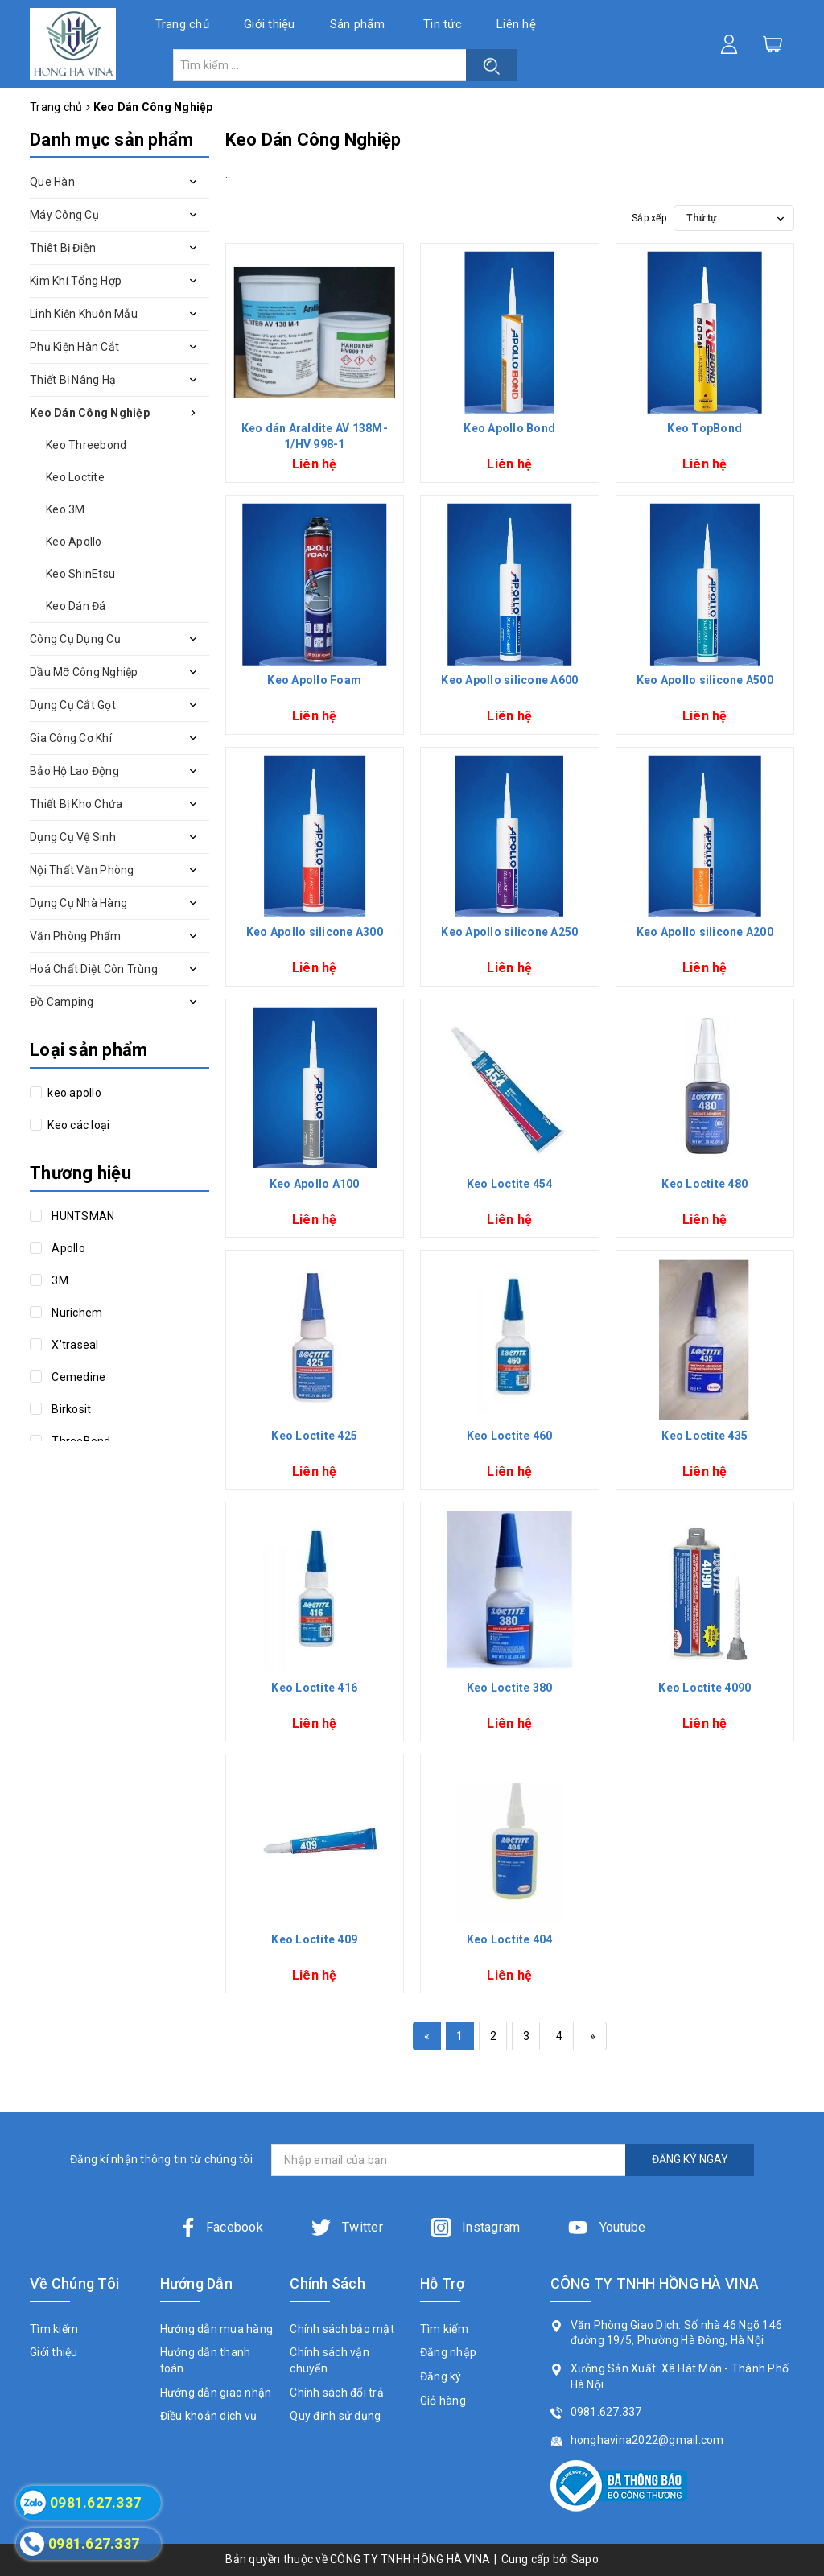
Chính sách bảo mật (342, 2329)
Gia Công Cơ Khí (71, 738)
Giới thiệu (269, 24)
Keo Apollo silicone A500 (705, 680)
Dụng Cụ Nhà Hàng (78, 902)
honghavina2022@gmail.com (647, 2440)
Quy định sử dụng (335, 2415)
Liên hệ (516, 24)
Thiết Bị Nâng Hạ (73, 379)
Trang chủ (182, 24)
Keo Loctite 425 (314, 1435)
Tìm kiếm (54, 2329)
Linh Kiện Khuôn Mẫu (84, 313)
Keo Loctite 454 (510, 1183)
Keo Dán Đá (76, 606)
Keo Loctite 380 (510, 1687)
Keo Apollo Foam (314, 680)
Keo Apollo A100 (315, 1183)
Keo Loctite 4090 (704, 1687)
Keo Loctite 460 (510, 1435)
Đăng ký (441, 2376)
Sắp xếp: (650, 218)
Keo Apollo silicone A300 (314, 931)
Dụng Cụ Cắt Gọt (73, 705)
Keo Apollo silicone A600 (509, 680)
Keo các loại (77, 1125)
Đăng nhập (448, 2352)
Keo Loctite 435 (704, 1435)
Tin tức (442, 24)
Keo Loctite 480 (704, 1183)
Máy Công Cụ (64, 214)
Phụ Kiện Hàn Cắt (74, 346)
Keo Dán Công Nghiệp (90, 412)
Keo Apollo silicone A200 (705, 931)
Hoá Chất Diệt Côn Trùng (94, 968)
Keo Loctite (75, 477)
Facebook (221, 2227)
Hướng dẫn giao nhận (216, 2392)
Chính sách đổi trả (337, 2392)
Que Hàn (52, 181)
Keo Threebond (86, 445)
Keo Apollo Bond (509, 428)
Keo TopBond (704, 428)
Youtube (606, 2227)
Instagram (476, 2227)
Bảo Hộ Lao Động (74, 771)
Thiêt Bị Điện (63, 247)
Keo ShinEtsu (80, 573)
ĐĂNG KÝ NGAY (690, 2159)
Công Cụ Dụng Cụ (75, 639)
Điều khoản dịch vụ (209, 2415)
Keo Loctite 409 (314, 1939)
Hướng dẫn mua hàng (217, 2329)
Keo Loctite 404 (510, 1939)
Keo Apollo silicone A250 (509, 931)
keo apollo (73, 1092)
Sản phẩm (357, 24)
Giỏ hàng (443, 2400)
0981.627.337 (606, 2411)
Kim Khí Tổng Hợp (76, 280)
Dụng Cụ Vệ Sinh (73, 837)
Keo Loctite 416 (314, 1687)
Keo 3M (65, 509)
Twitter (347, 2227)
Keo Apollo (74, 541)
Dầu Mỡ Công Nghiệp (84, 672)
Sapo (585, 2559)
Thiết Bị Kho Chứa (76, 804)
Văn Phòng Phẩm (76, 935)
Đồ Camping (62, 1001)
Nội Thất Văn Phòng (82, 869)
